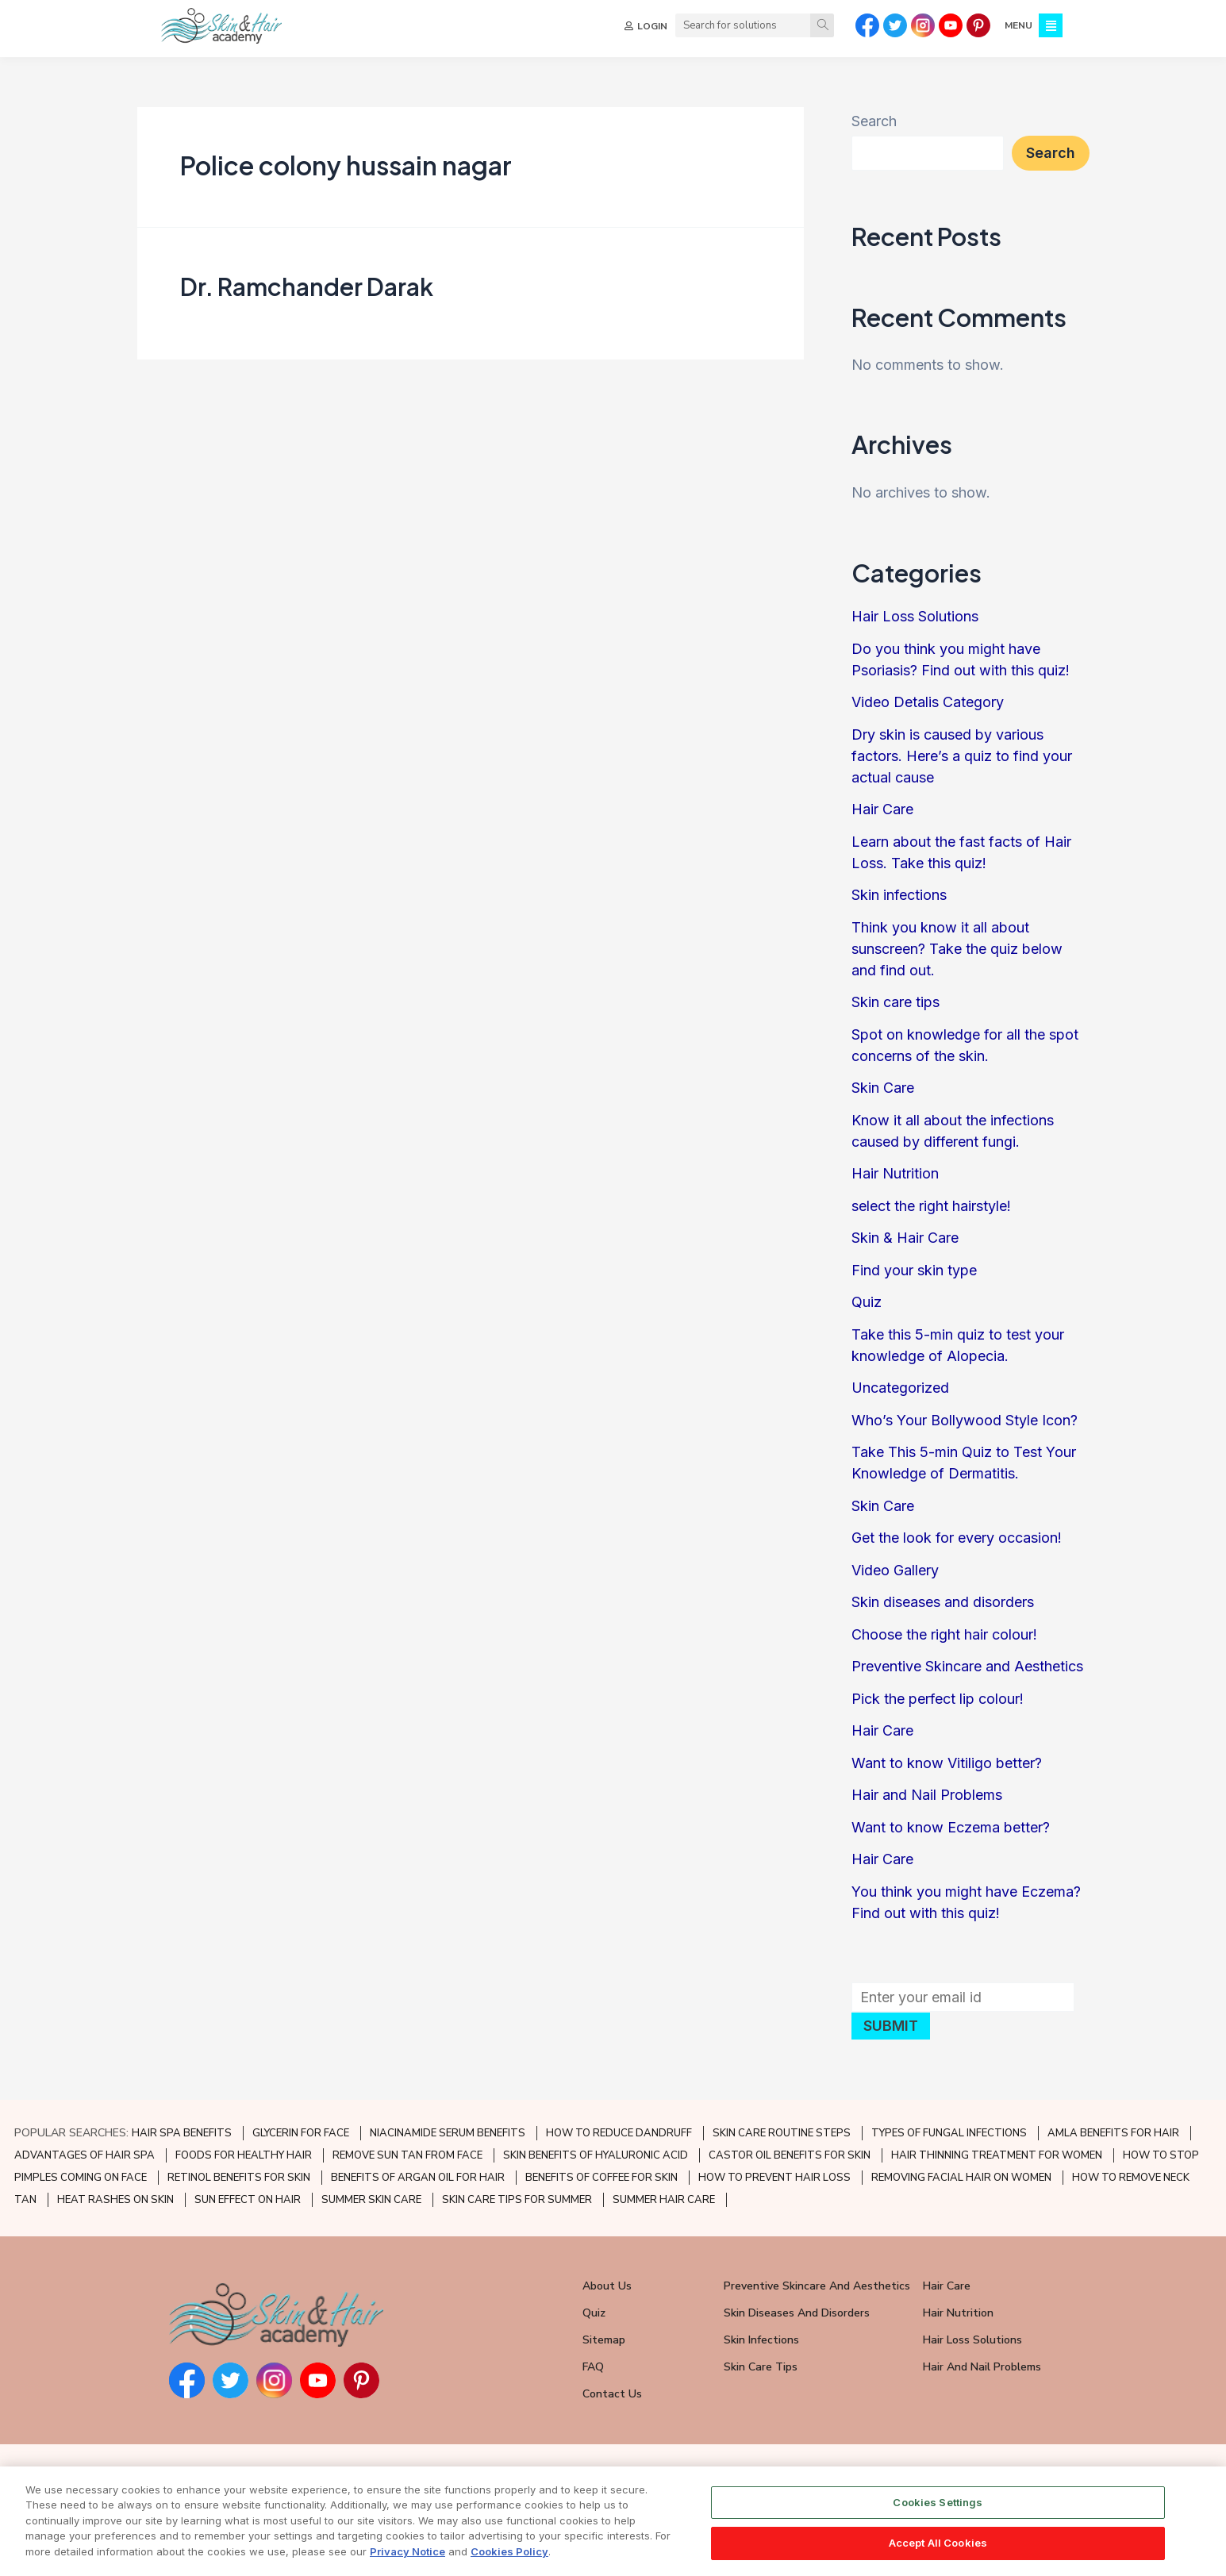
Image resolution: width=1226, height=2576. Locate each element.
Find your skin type (914, 1276)
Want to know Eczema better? (950, 1833)
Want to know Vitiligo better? (946, 1769)
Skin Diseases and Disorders (797, 2312)
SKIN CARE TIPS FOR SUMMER (517, 2200)
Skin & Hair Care (905, 1244)
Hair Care (882, 816)
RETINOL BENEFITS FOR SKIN (238, 2177)
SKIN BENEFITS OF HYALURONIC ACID (595, 2155)
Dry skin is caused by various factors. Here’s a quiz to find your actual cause (961, 762)
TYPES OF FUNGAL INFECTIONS (949, 2133)
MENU (1018, 25)
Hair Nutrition (895, 1180)
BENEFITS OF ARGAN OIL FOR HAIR (418, 2177)
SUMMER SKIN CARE (371, 2200)
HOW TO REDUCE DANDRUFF (619, 2133)
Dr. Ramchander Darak (306, 293)
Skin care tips (895, 1009)
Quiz (866, 1309)
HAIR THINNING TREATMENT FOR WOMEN (996, 2155)
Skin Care (882, 1094)
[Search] (822, 25)
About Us (607, 2285)
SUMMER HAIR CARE (664, 2200)
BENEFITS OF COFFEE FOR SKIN (601, 2177)
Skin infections (899, 902)
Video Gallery (895, 1576)
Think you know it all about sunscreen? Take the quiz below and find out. (957, 955)
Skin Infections (761, 2339)
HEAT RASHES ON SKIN (115, 2200)
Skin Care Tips (760, 2366)
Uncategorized (900, 1394)
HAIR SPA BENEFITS (182, 2133)
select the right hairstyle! (931, 1212)
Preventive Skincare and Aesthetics (967, 1673)
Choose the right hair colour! (944, 1640)
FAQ (593, 2366)
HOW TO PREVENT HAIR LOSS (774, 2177)
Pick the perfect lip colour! (937, 1705)
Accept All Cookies (938, 2543)
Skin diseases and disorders (942, 1609)
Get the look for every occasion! (956, 1544)
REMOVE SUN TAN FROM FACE (407, 2155)
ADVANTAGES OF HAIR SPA (84, 2155)
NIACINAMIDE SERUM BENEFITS (447, 2133)
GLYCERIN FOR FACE (300, 2133)
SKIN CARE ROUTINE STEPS (782, 2133)
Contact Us (612, 2393)
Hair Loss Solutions (914, 623)
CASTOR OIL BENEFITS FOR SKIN (789, 2155)
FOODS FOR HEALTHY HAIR (243, 2155)
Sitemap (603, 2339)
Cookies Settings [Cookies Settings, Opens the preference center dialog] (937, 2502)
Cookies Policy (509, 2551)
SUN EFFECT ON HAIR (247, 2200)
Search (874, 128)
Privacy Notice (407, 2551)
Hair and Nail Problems (926, 1802)
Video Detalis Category (927, 709)
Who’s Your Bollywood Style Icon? (964, 1426)
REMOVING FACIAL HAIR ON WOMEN (961, 2177)
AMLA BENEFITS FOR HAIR (1113, 2133)
